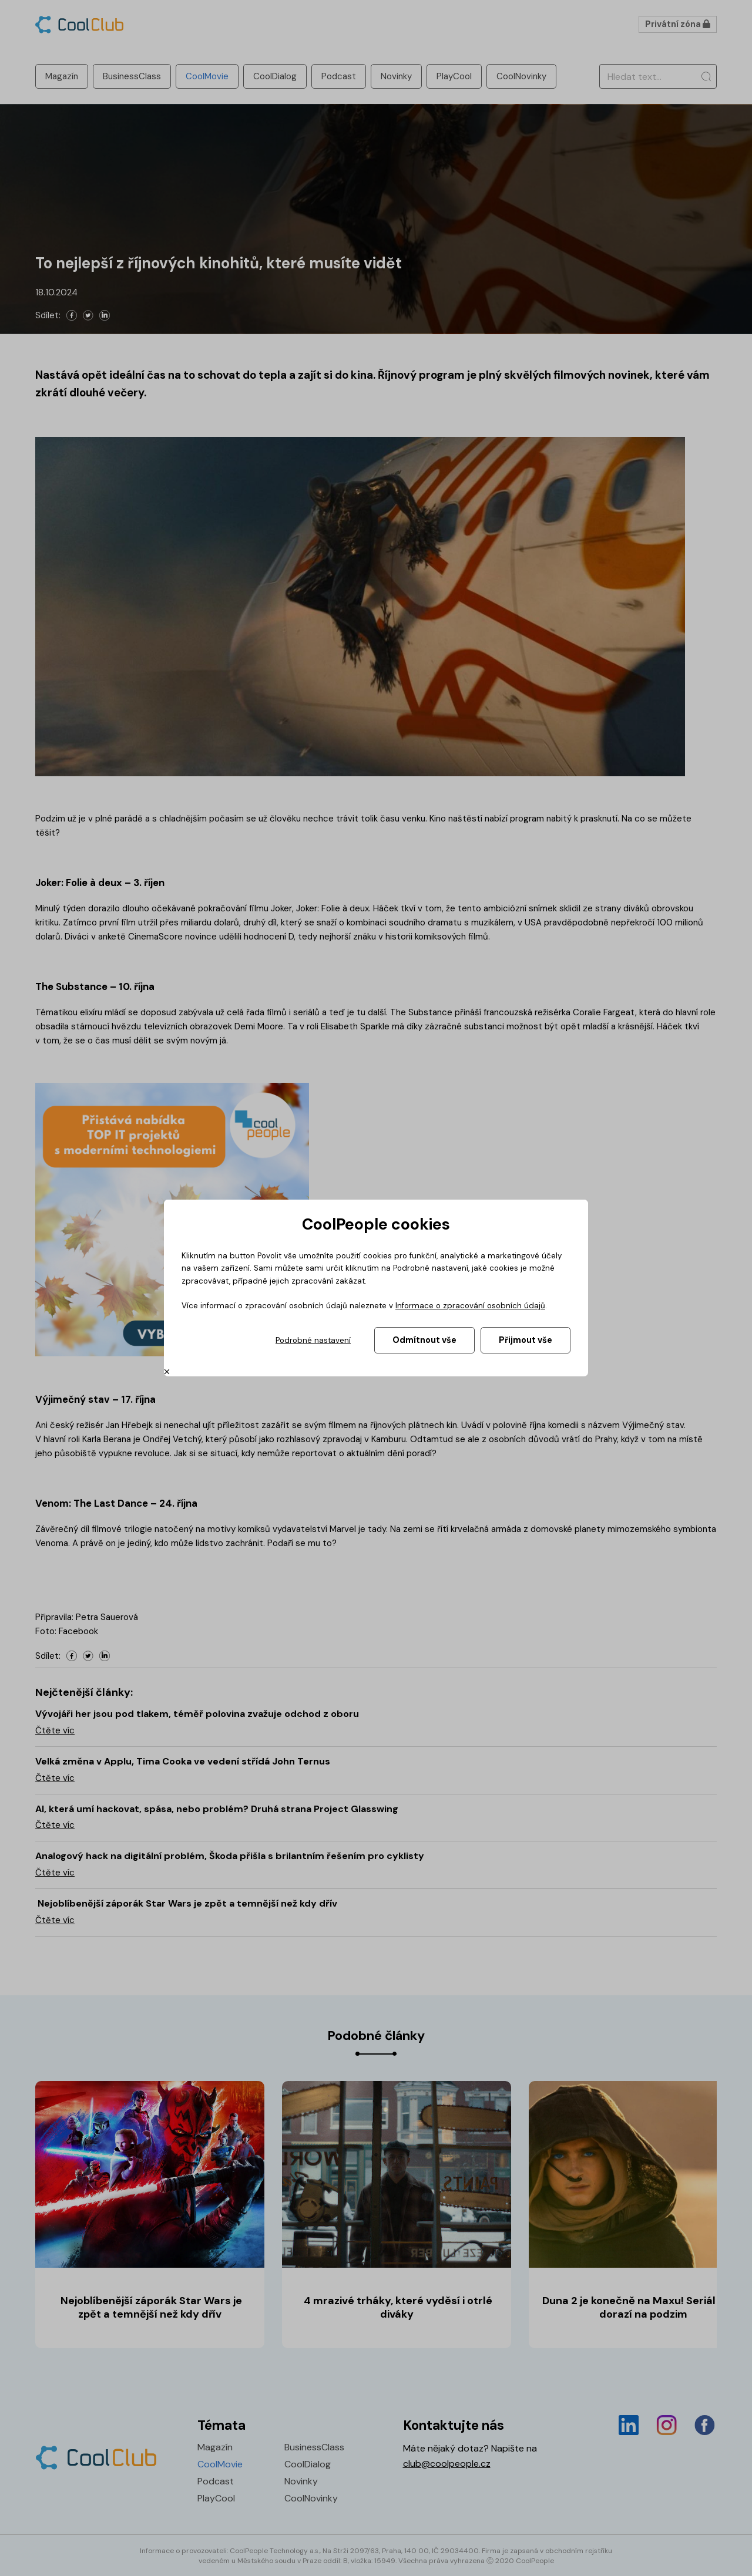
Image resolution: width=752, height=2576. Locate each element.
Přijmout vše (525, 1340)
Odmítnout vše (424, 1340)
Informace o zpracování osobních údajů (470, 1306)
